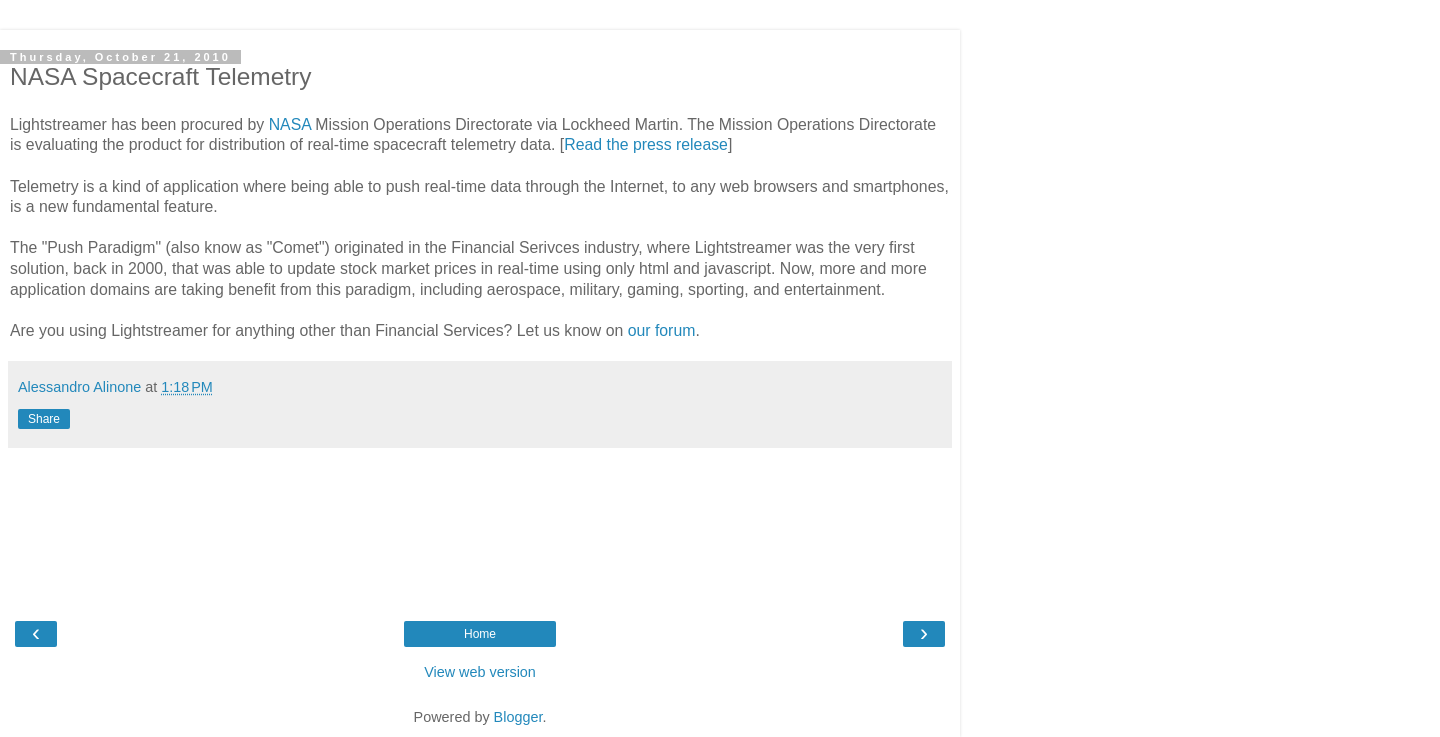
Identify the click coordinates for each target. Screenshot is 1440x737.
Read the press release (646, 144)
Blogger (518, 717)
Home (480, 634)
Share (44, 419)
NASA (290, 124)
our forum (662, 330)
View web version (480, 672)
